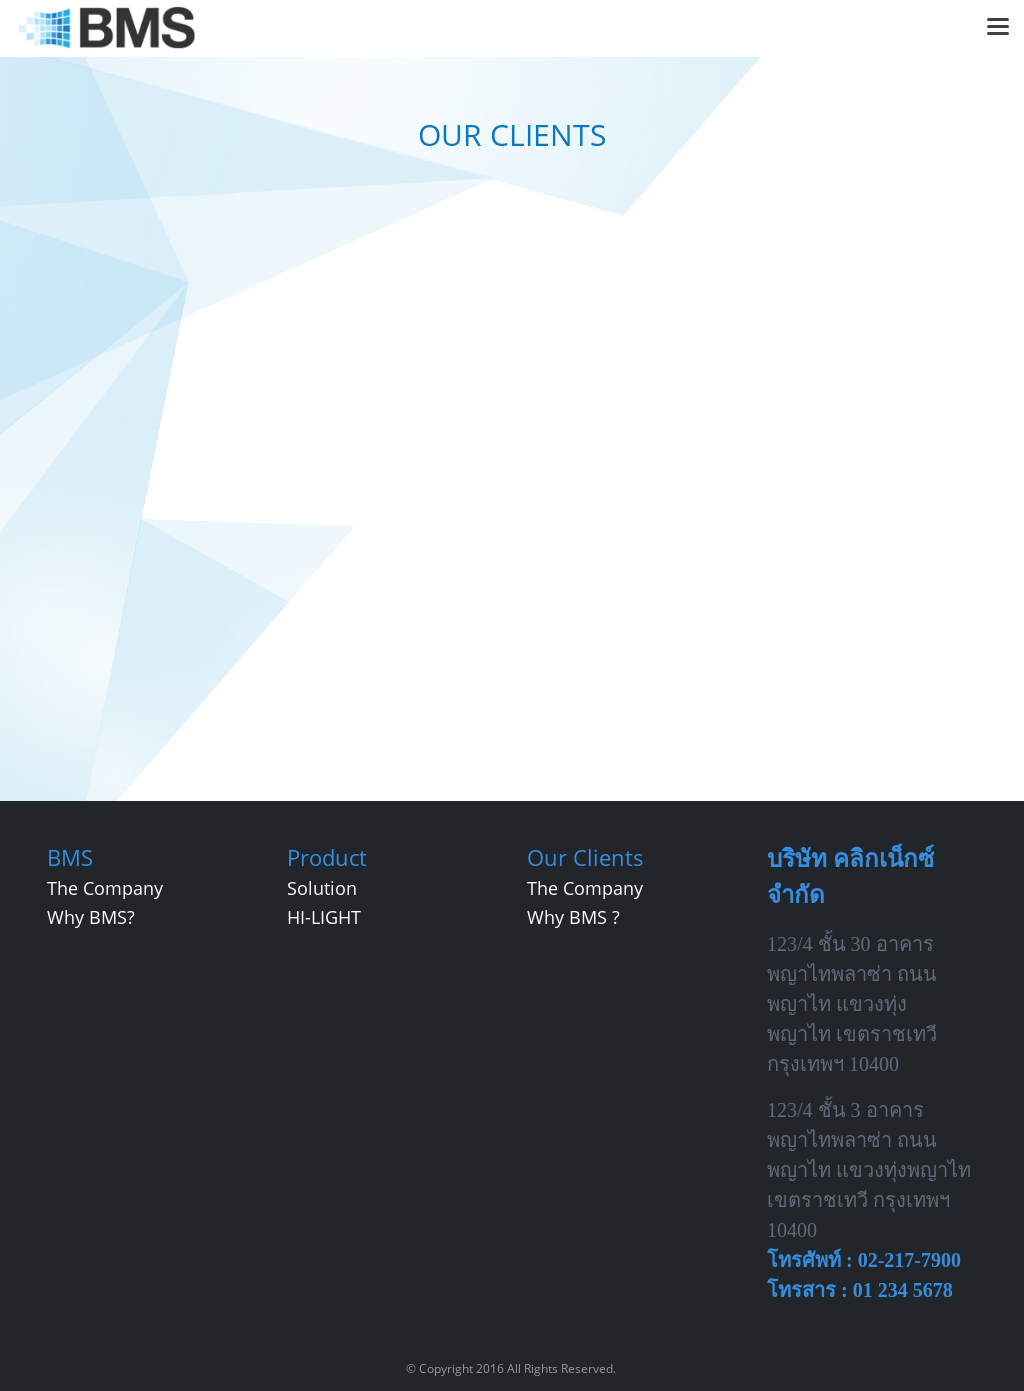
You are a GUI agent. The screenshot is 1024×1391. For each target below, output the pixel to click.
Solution (322, 888)
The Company (105, 888)
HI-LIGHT (324, 917)
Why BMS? (91, 917)
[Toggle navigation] (998, 28)
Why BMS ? (573, 917)
